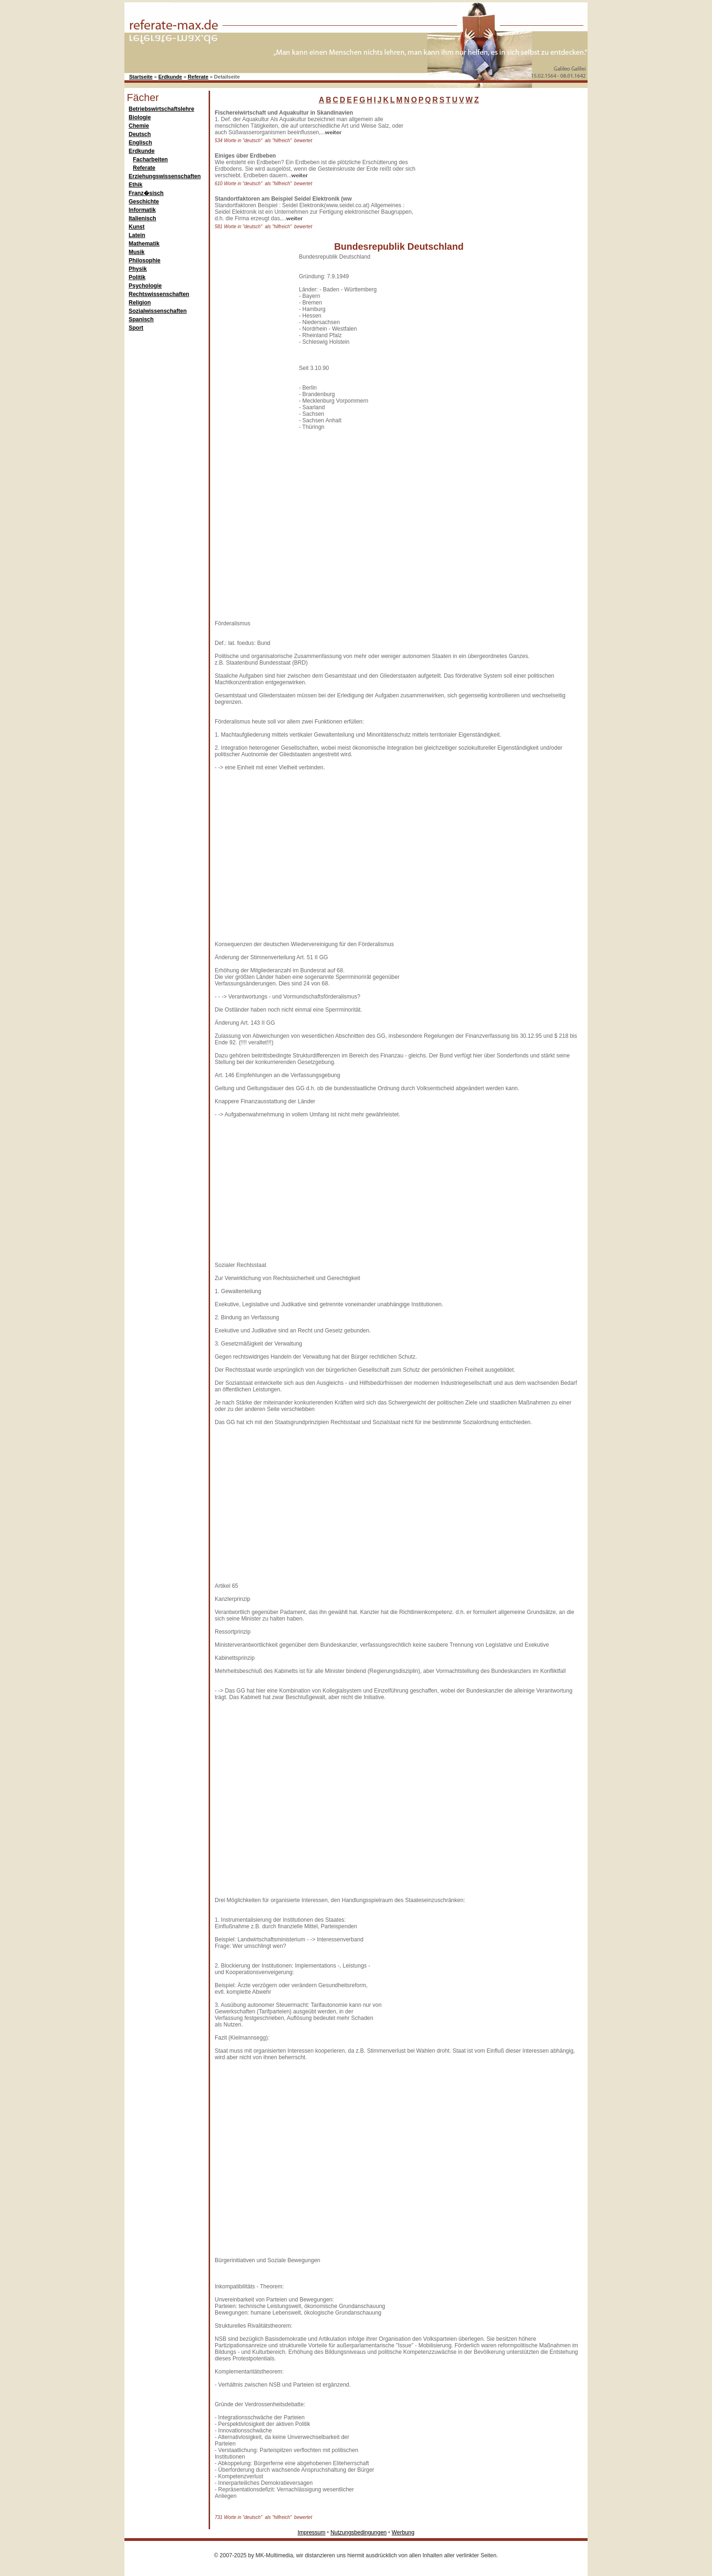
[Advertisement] (489, 167)
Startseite (141, 77)
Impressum (311, 2532)
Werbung (403, 2532)
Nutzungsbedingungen (358, 2532)
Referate (198, 77)
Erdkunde (170, 77)
